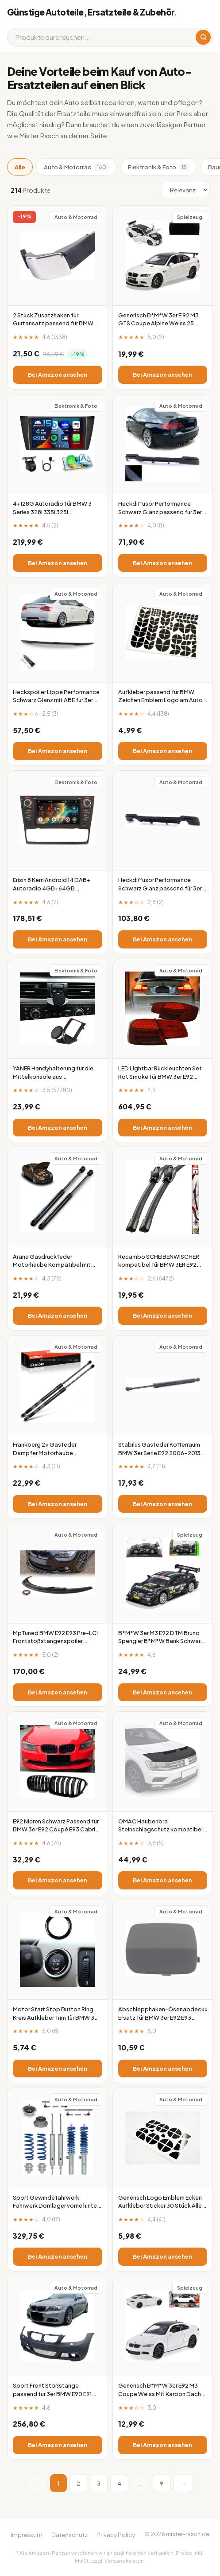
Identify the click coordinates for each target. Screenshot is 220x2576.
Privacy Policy (115, 2534)
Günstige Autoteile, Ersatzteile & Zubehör (92, 12)
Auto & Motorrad (76, 167)
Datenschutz (69, 2534)
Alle (20, 167)
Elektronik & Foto (158, 167)
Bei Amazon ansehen (57, 374)
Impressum (26, 2534)
